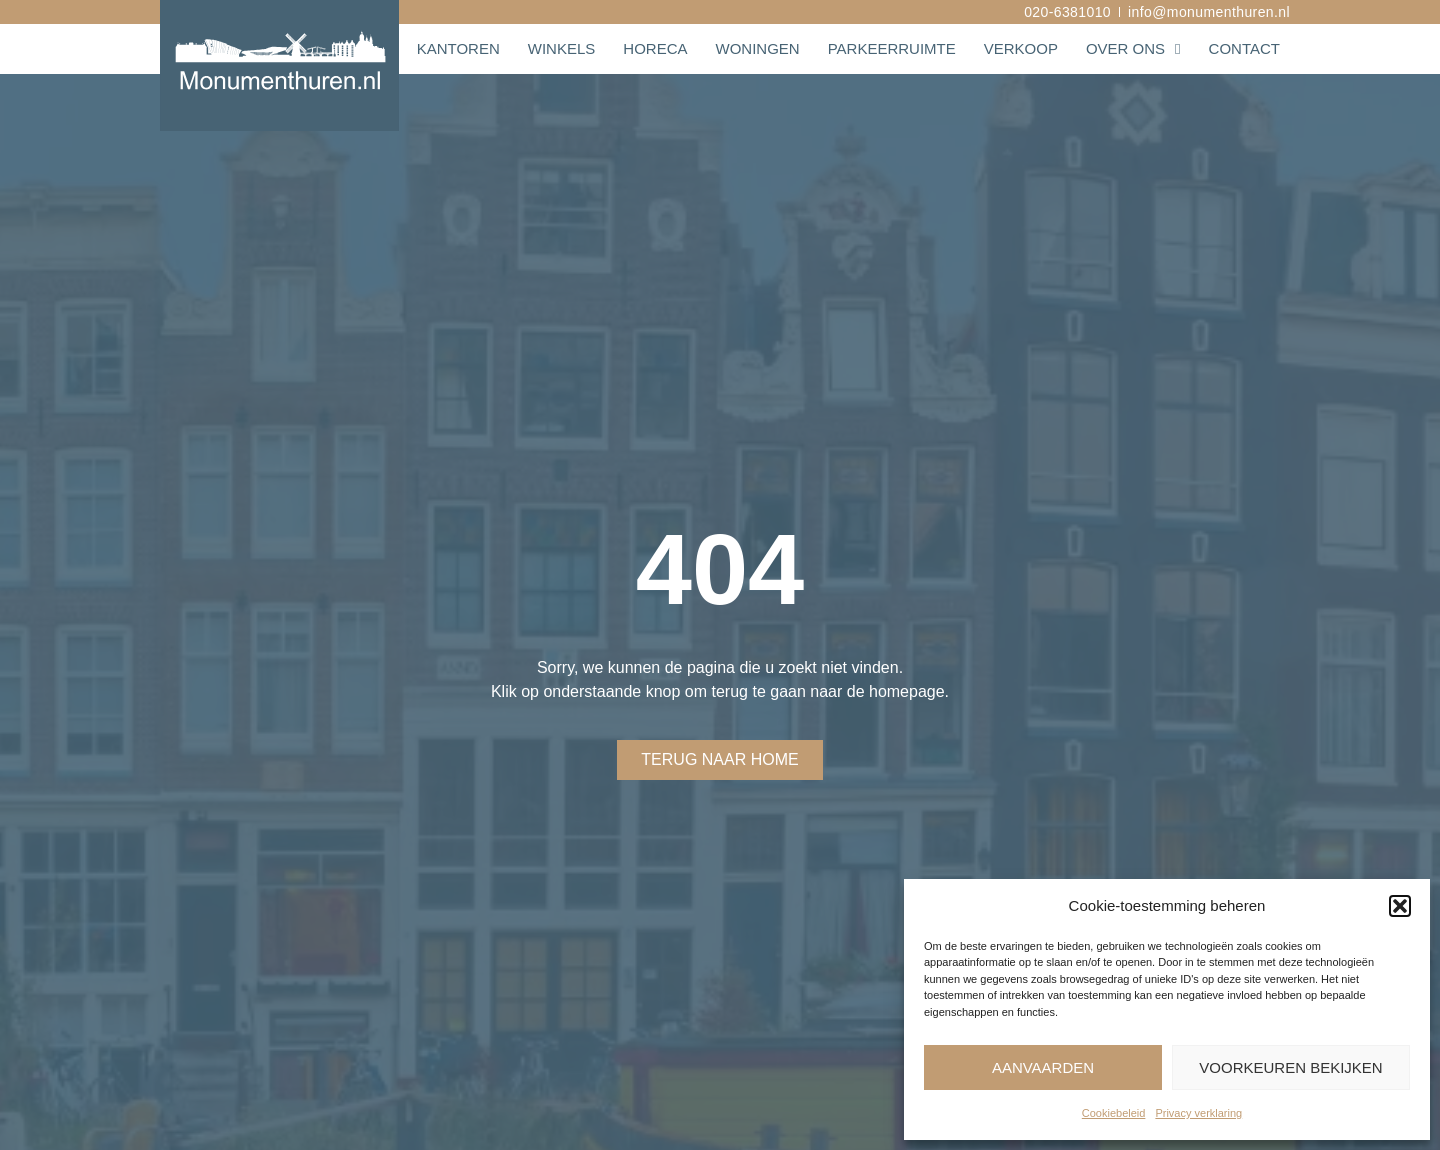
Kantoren (458, 48)
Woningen (757, 48)
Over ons (1133, 49)
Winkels (562, 48)
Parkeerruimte (892, 48)
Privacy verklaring (1198, 1113)
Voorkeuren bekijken (1290, 1067)
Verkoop (1021, 48)
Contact (1244, 48)
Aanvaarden (1043, 1067)
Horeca (655, 48)
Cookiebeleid (1114, 1113)
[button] (1400, 906)
